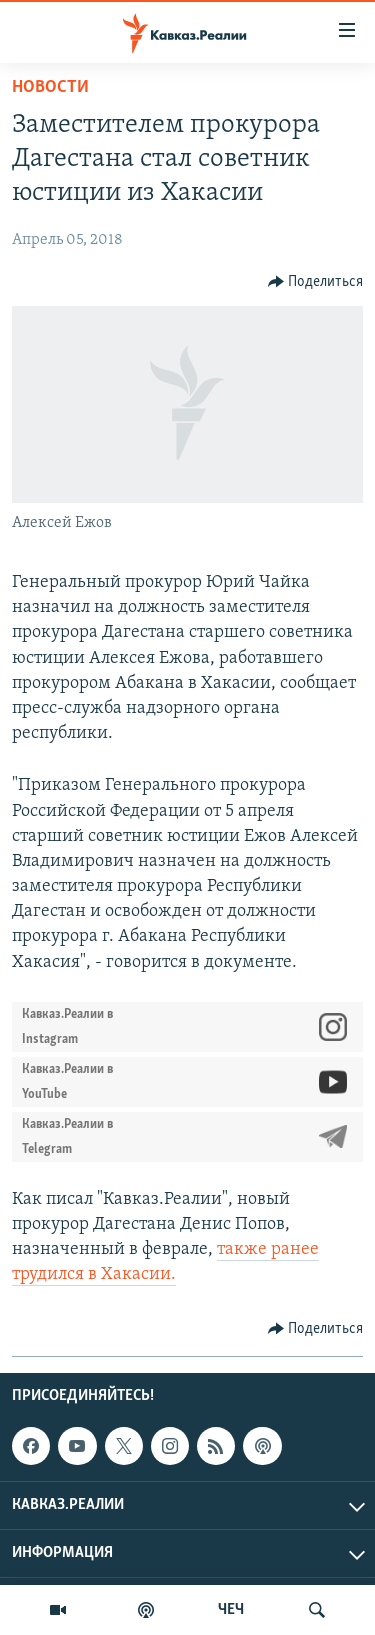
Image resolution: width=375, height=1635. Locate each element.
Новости (50, 87)
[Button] (316, 282)
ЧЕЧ (231, 1610)
